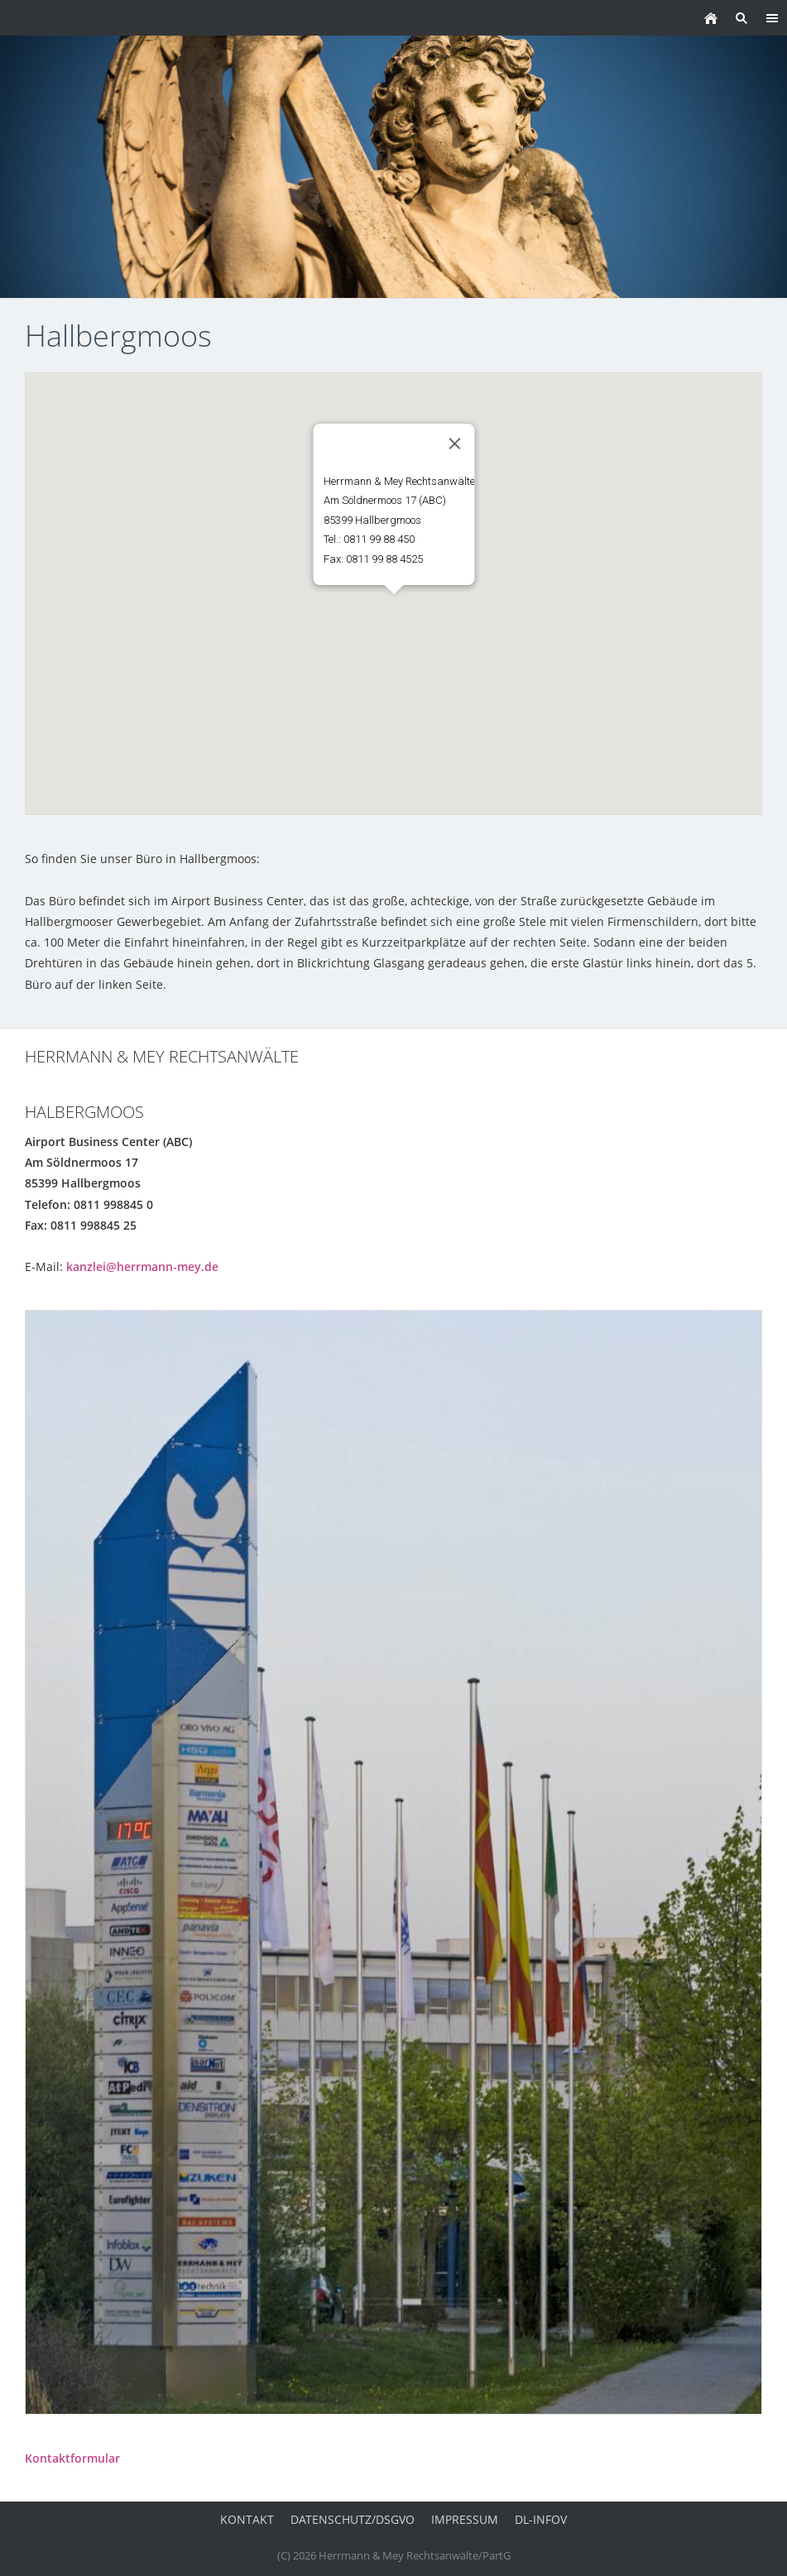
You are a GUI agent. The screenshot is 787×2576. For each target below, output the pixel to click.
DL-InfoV (541, 2519)
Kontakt (247, 2519)
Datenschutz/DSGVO (352, 2519)
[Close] (454, 443)
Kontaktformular (72, 2458)
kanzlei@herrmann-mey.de (142, 1266)
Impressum (464, 2519)
